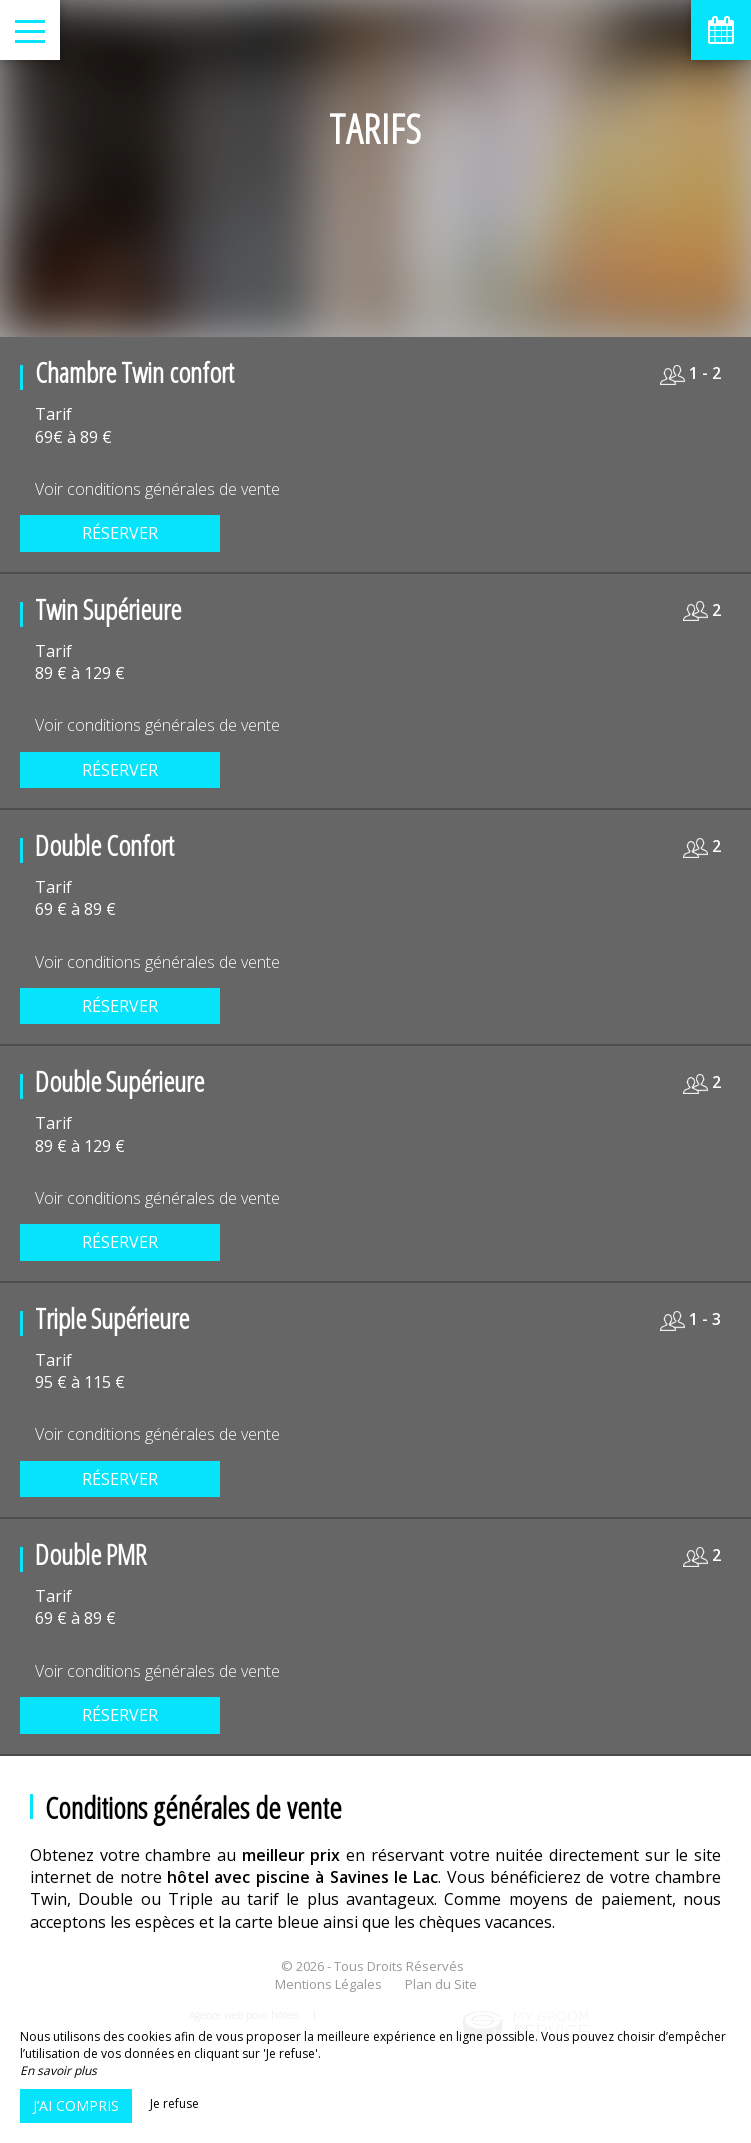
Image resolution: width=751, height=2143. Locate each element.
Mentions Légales (328, 1984)
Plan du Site (441, 1984)
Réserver (120, 533)
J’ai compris (76, 2105)
